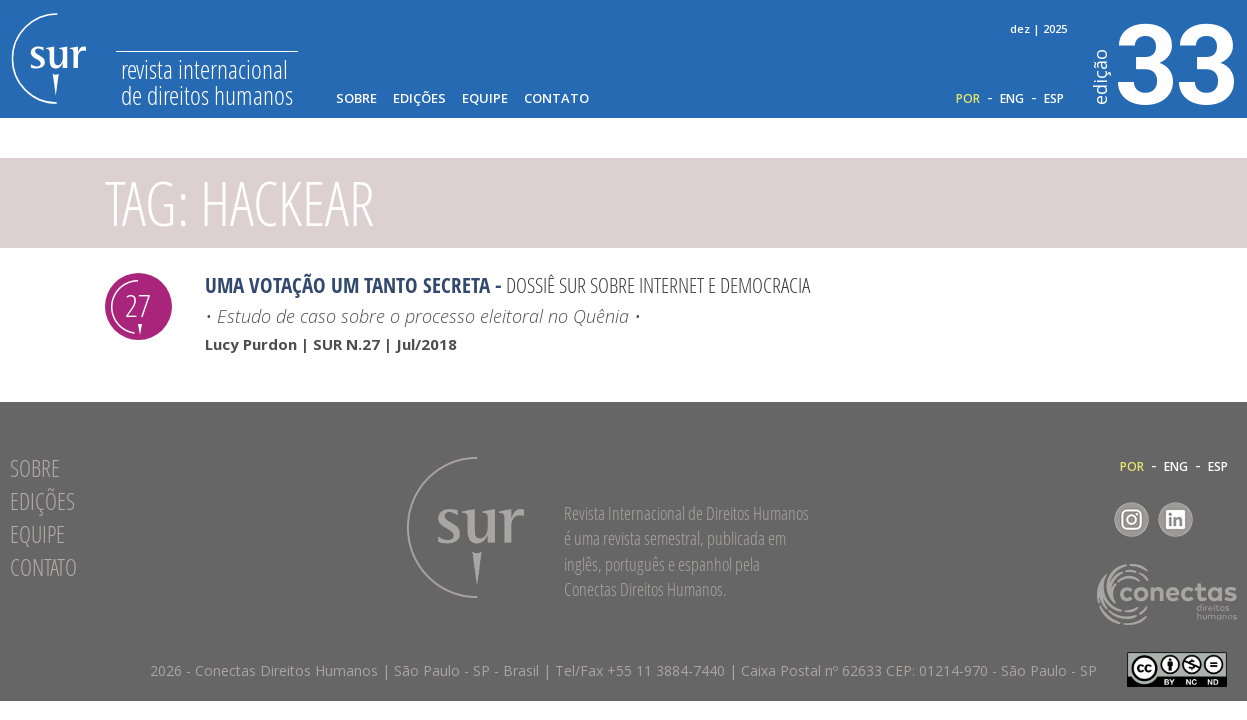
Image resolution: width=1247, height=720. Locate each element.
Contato (556, 98)
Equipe (485, 98)
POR (968, 99)
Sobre (356, 98)
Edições (419, 98)
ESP (1054, 99)
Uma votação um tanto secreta (347, 285)
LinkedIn (1175, 519)
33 (1165, 61)
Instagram (1131, 519)
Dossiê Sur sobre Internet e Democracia (658, 285)
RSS (1219, 519)
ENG (1012, 99)
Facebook (1087, 519)
